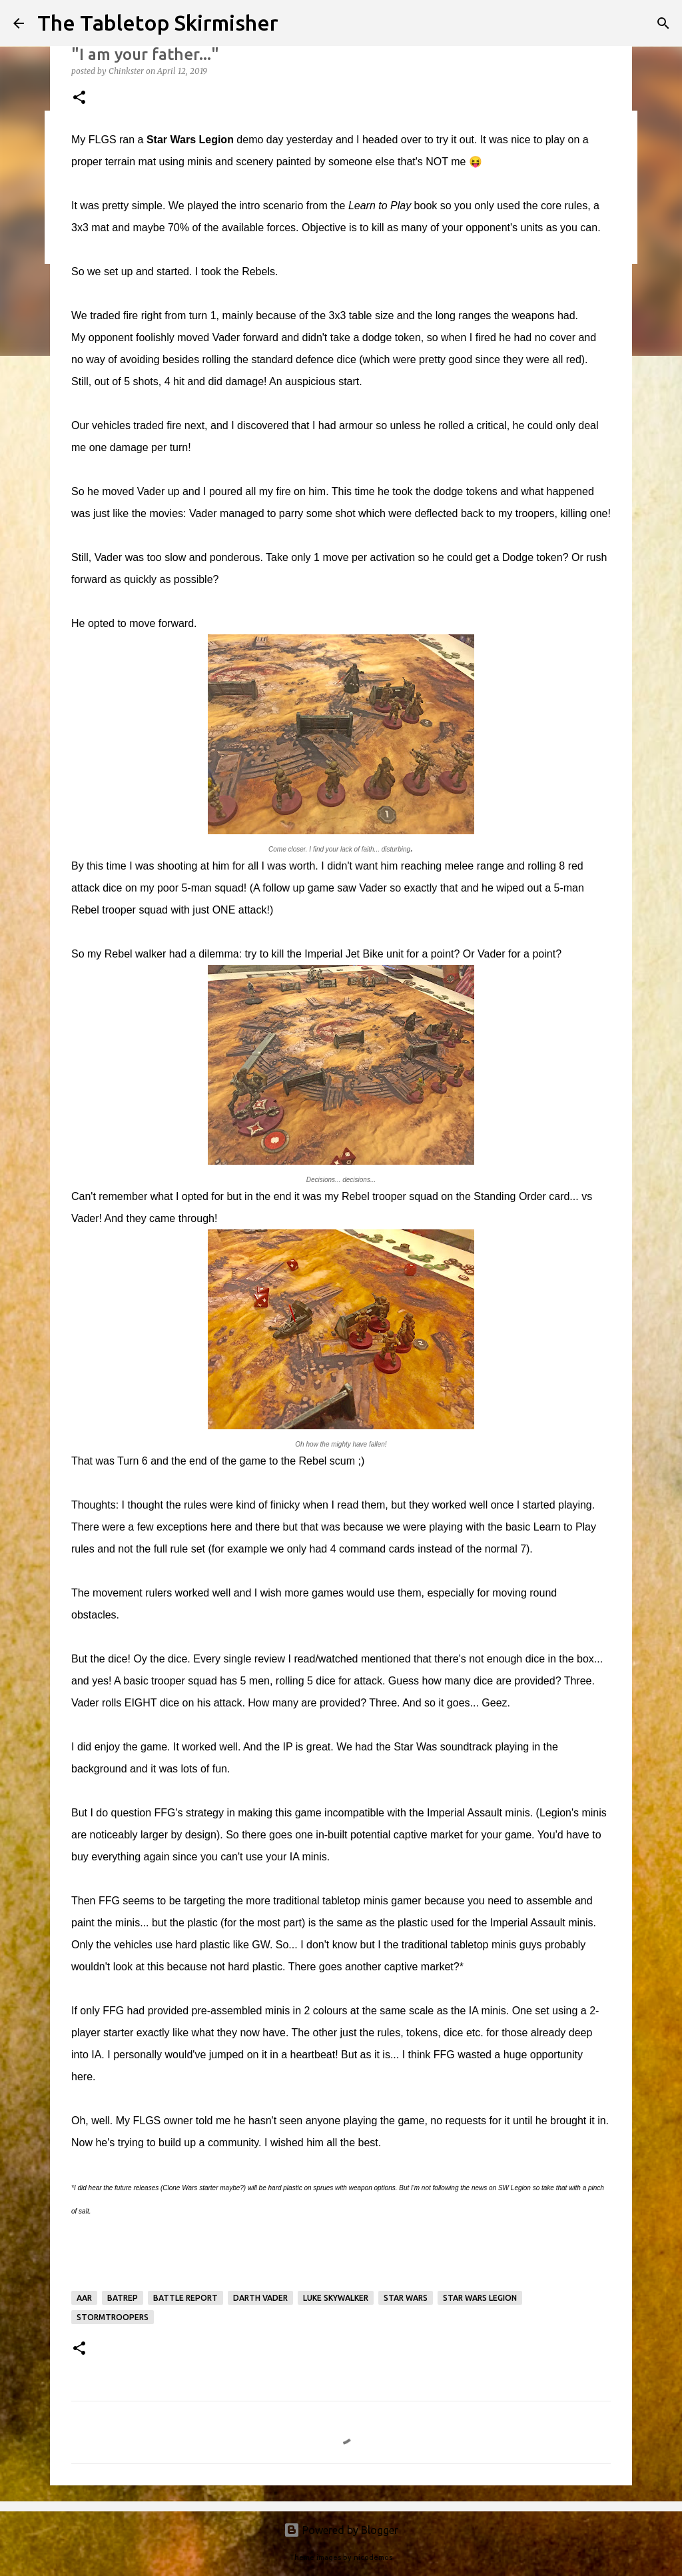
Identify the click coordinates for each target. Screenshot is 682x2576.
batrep (122, 2297)
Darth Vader (260, 2297)
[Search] (663, 23)
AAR (84, 2297)
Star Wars (406, 2297)
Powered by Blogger (341, 2530)
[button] (79, 98)
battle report (185, 2297)
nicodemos (373, 2557)
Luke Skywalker (335, 2297)
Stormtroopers (113, 2317)
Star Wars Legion (480, 2297)
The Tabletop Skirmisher (157, 23)
